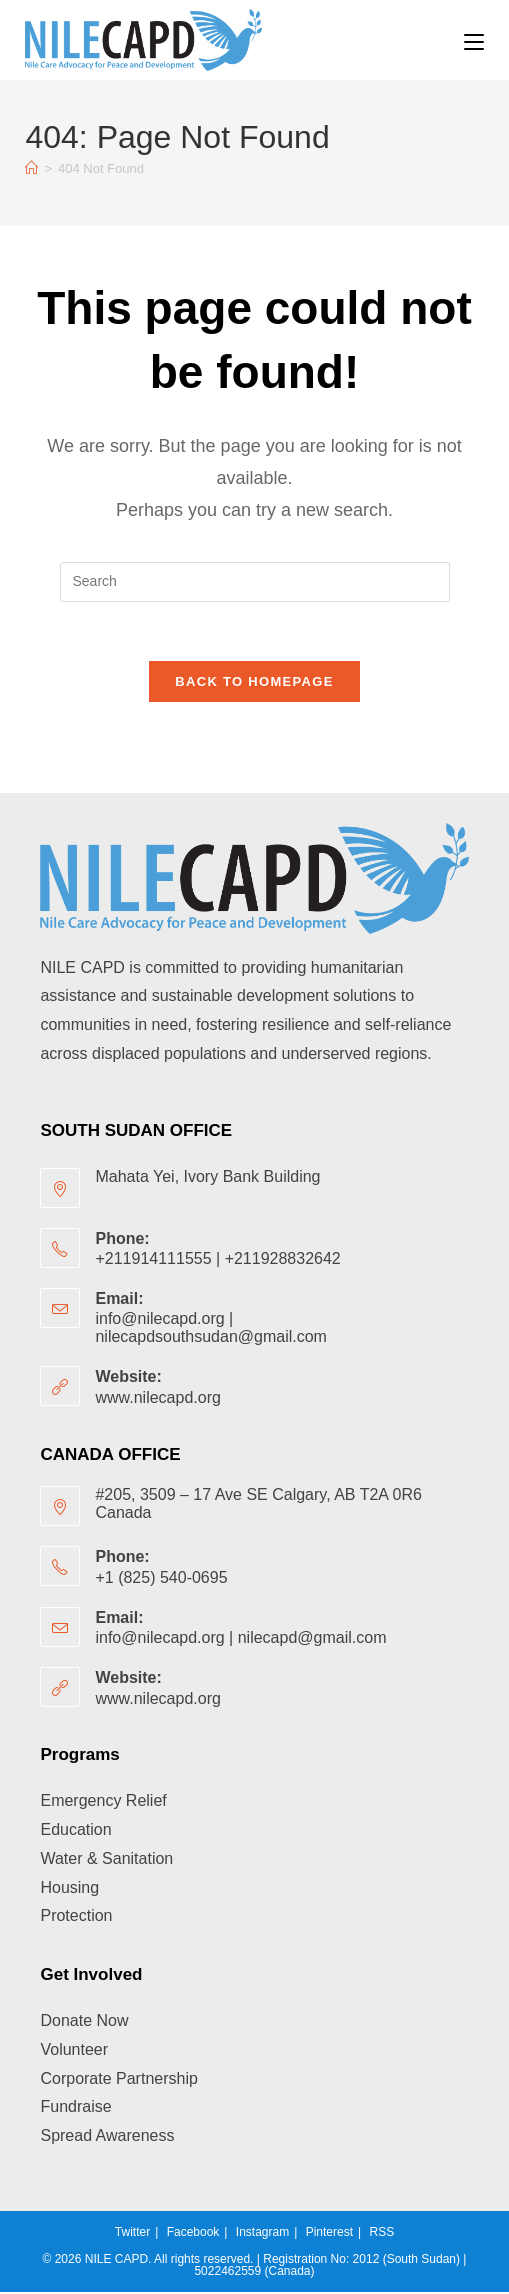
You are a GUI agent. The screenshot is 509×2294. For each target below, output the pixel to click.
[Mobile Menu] (474, 40)
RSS (381, 2234)
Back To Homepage (254, 683)
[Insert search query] (255, 582)
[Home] (31, 168)
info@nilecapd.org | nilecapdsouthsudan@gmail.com (210, 1329)
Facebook (193, 2234)
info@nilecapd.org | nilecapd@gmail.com (240, 1639)
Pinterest (329, 2234)
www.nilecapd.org (157, 1399)
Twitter (132, 2234)
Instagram (262, 2234)
